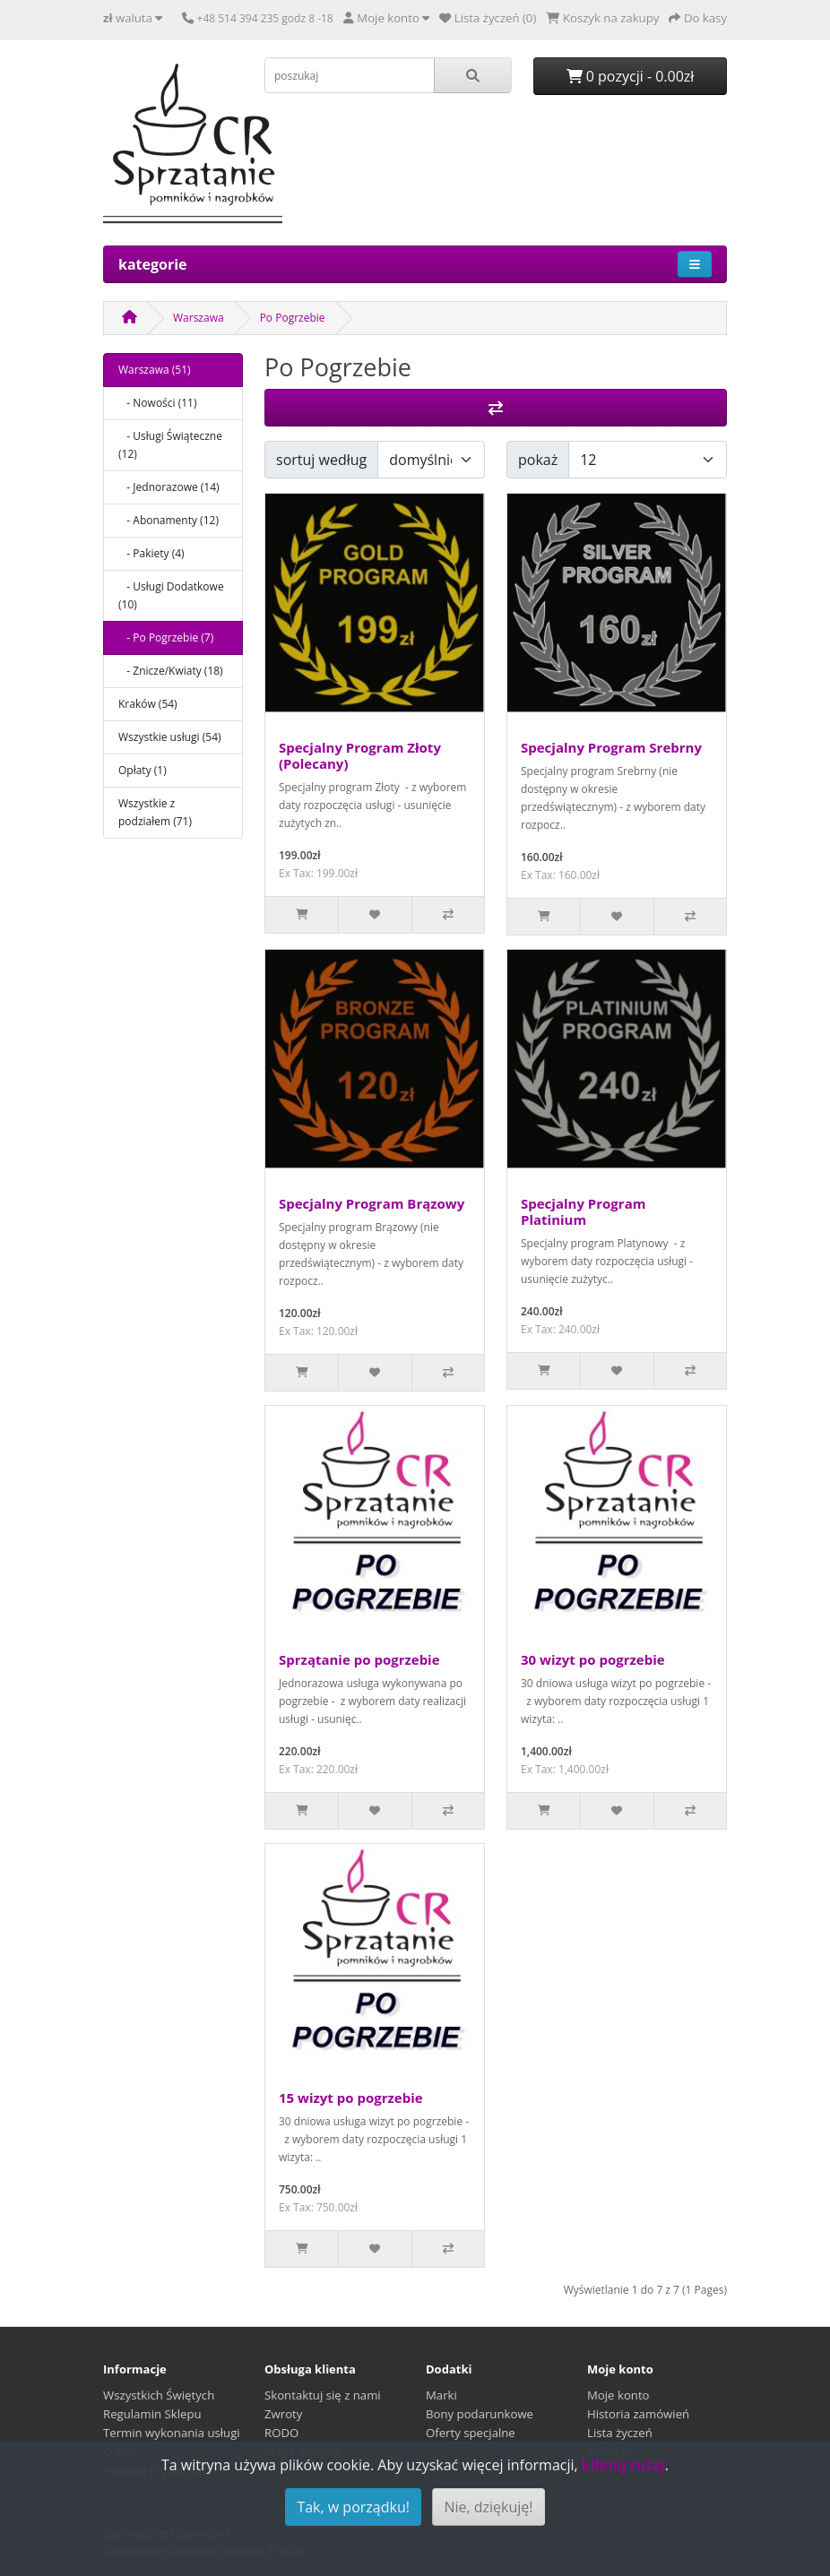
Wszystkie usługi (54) (169, 737)
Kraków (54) (147, 703)
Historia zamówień (638, 2414)
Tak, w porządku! (353, 2507)
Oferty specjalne (470, 2433)
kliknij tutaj (623, 2465)
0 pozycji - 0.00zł (630, 76)
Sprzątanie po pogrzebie (359, 1659)
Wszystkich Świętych (158, 2395)
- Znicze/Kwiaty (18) (170, 670)
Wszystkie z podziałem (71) (155, 812)
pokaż (538, 460)
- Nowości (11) (157, 402)
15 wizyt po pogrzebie (351, 2097)
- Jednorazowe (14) (169, 487)
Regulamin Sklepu (152, 2414)
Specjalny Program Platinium (583, 1211)
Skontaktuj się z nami (322, 2395)
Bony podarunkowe (479, 2414)
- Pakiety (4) (151, 553)
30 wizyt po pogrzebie (593, 1659)
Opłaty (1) (142, 770)
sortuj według (321, 460)
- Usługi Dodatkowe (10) (171, 595)
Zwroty (283, 2414)
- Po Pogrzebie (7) (165, 637)
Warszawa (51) (154, 369)
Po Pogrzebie (292, 317)
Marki (441, 2395)
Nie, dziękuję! (488, 2507)
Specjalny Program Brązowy (371, 1203)
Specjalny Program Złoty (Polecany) (360, 755)
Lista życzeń (620, 2433)
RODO (281, 2433)
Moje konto (618, 2395)
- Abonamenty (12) (168, 520)
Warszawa (198, 317)
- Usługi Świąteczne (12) (170, 444)
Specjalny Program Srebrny (611, 747)
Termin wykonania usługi (171, 2433)
